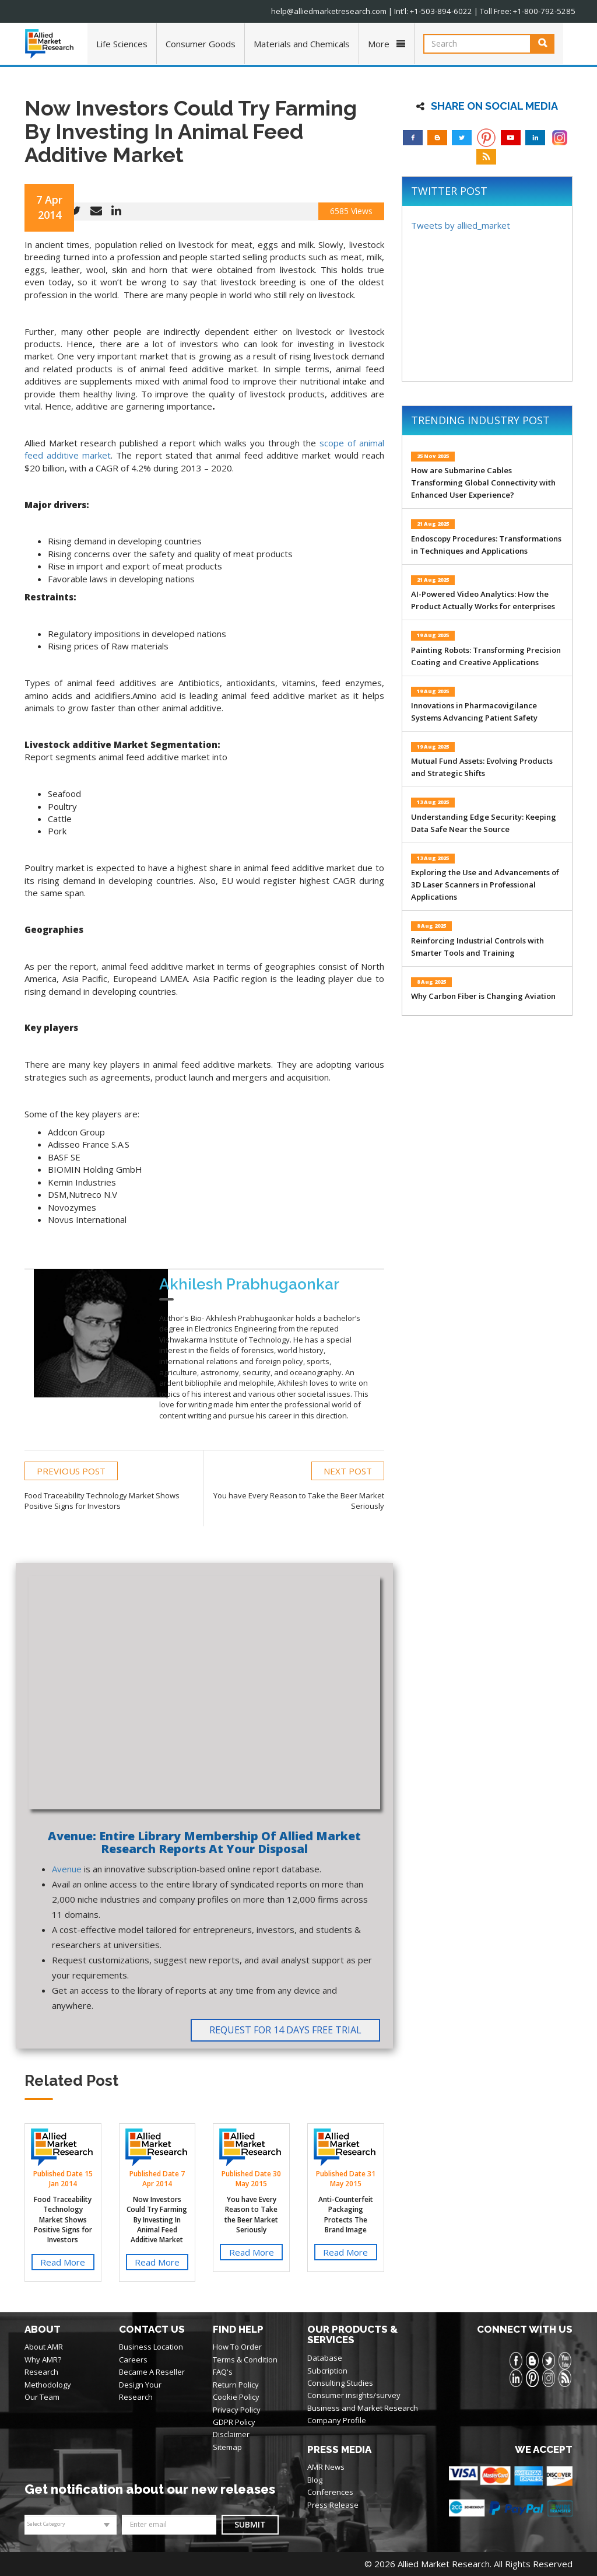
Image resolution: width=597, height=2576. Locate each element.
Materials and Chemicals (302, 44)
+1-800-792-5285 (547, 11)
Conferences (330, 2492)
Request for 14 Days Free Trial (285, 2029)
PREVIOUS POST (71, 1470)
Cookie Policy (236, 2397)
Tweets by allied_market (460, 224)
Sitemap (227, 2446)
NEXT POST (348, 1470)
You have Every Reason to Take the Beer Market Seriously (251, 2214)
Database (324, 2358)
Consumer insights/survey (354, 2395)
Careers (133, 2359)
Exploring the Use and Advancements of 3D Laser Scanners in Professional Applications (485, 884)
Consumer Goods (201, 44)
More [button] (386, 44)
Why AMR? (42, 2359)
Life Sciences (122, 44)
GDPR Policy (234, 2422)
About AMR (43, 2346)
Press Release (333, 2504)
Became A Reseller (152, 2372)
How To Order (237, 2346)
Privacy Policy (237, 2409)
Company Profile (336, 2420)
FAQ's (223, 2372)
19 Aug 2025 (433, 635)
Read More (62, 2262)
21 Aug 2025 (433, 523)
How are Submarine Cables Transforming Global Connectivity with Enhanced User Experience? (483, 482)
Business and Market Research (362, 2407)
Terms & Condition (245, 2359)
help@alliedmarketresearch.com (341, 11)
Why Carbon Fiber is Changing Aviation (483, 996)
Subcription (327, 2370)
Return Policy (236, 2384)
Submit (250, 2524)
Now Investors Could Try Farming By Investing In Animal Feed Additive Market (157, 2219)
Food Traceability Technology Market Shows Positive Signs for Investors (63, 2219)
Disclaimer (231, 2434)
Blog (314, 2479)
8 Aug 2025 (431, 925)
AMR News (326, 2467)
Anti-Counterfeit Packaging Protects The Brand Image (345, 2214)
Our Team (41, 2397)
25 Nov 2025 (433, 456)
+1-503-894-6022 (451, 11)
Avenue (67, 1869)
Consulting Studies (340, 2383)
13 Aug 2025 (433, 802)
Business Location (151, 2346)
